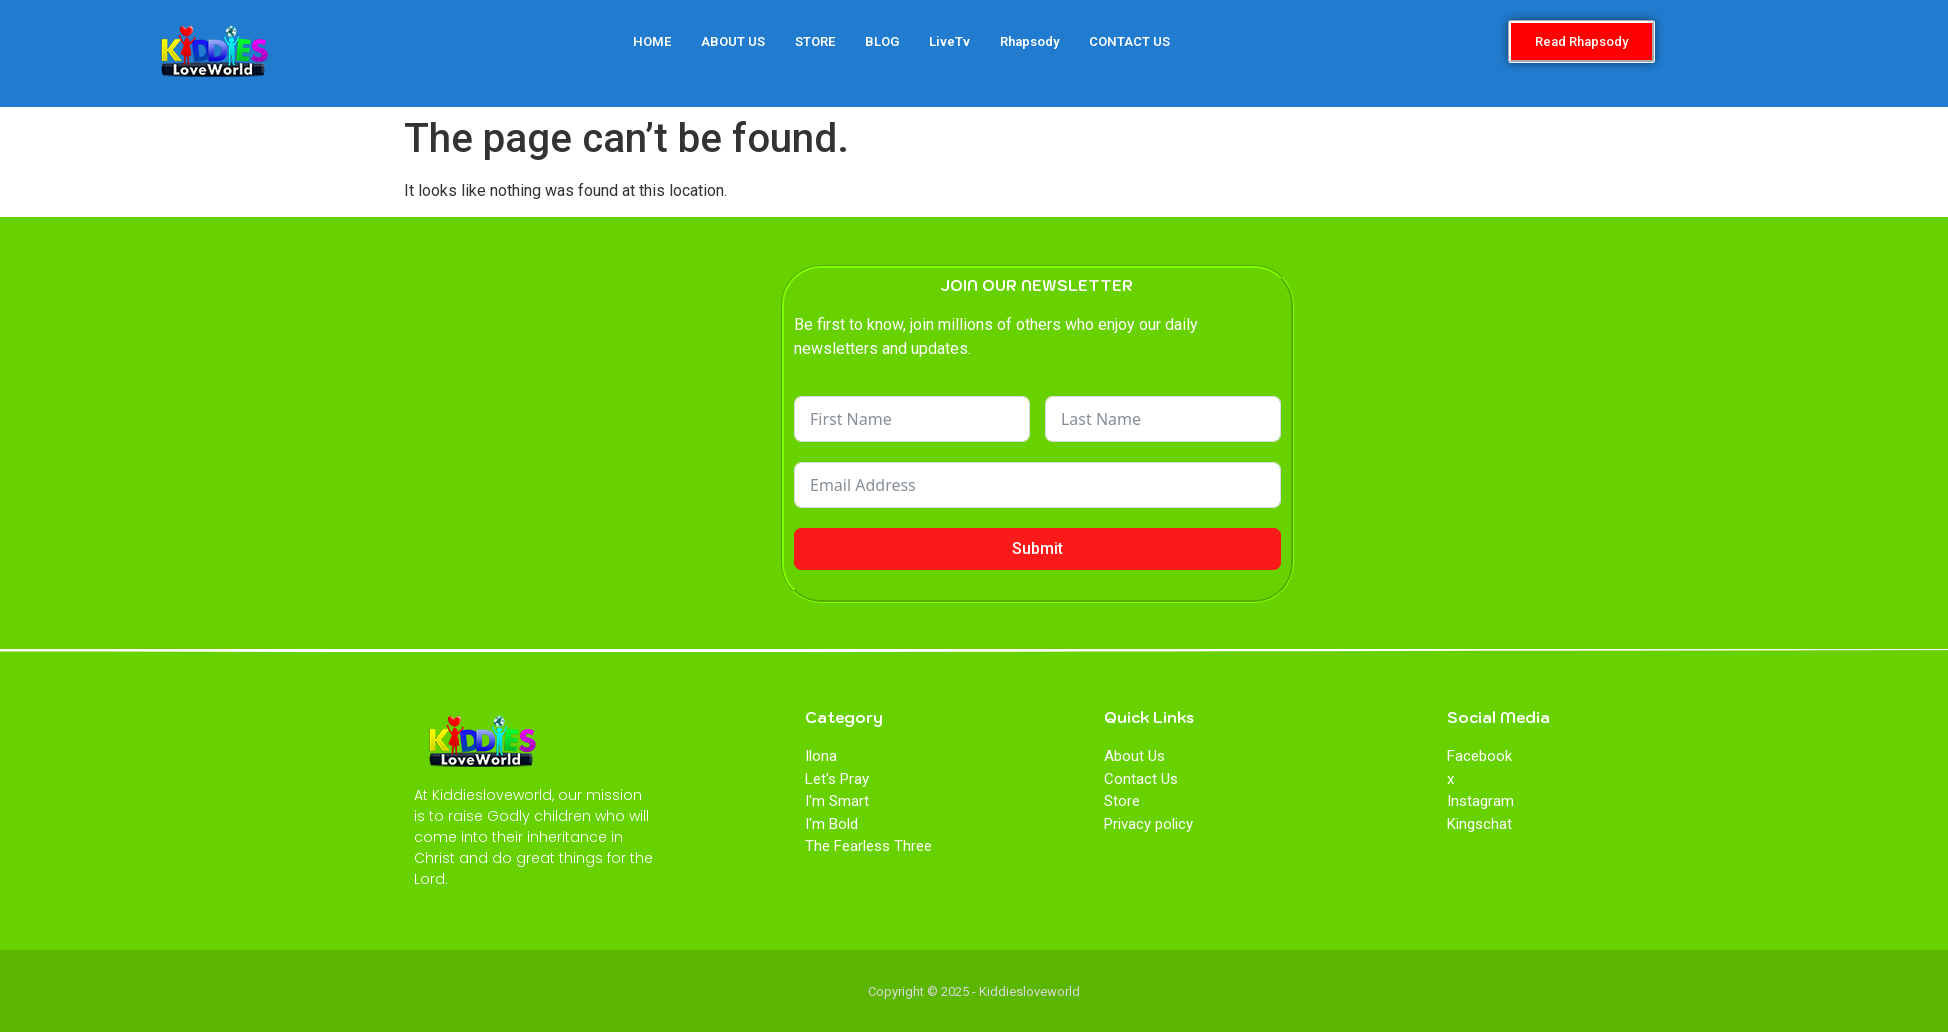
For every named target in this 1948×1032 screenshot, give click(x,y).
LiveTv (949, 41)
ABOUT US (733, 41)
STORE (815, 41)
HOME (652, 41)
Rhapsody (1029, 41)
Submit (1037, 548)
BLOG (882, 41)
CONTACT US (1129, 41)
